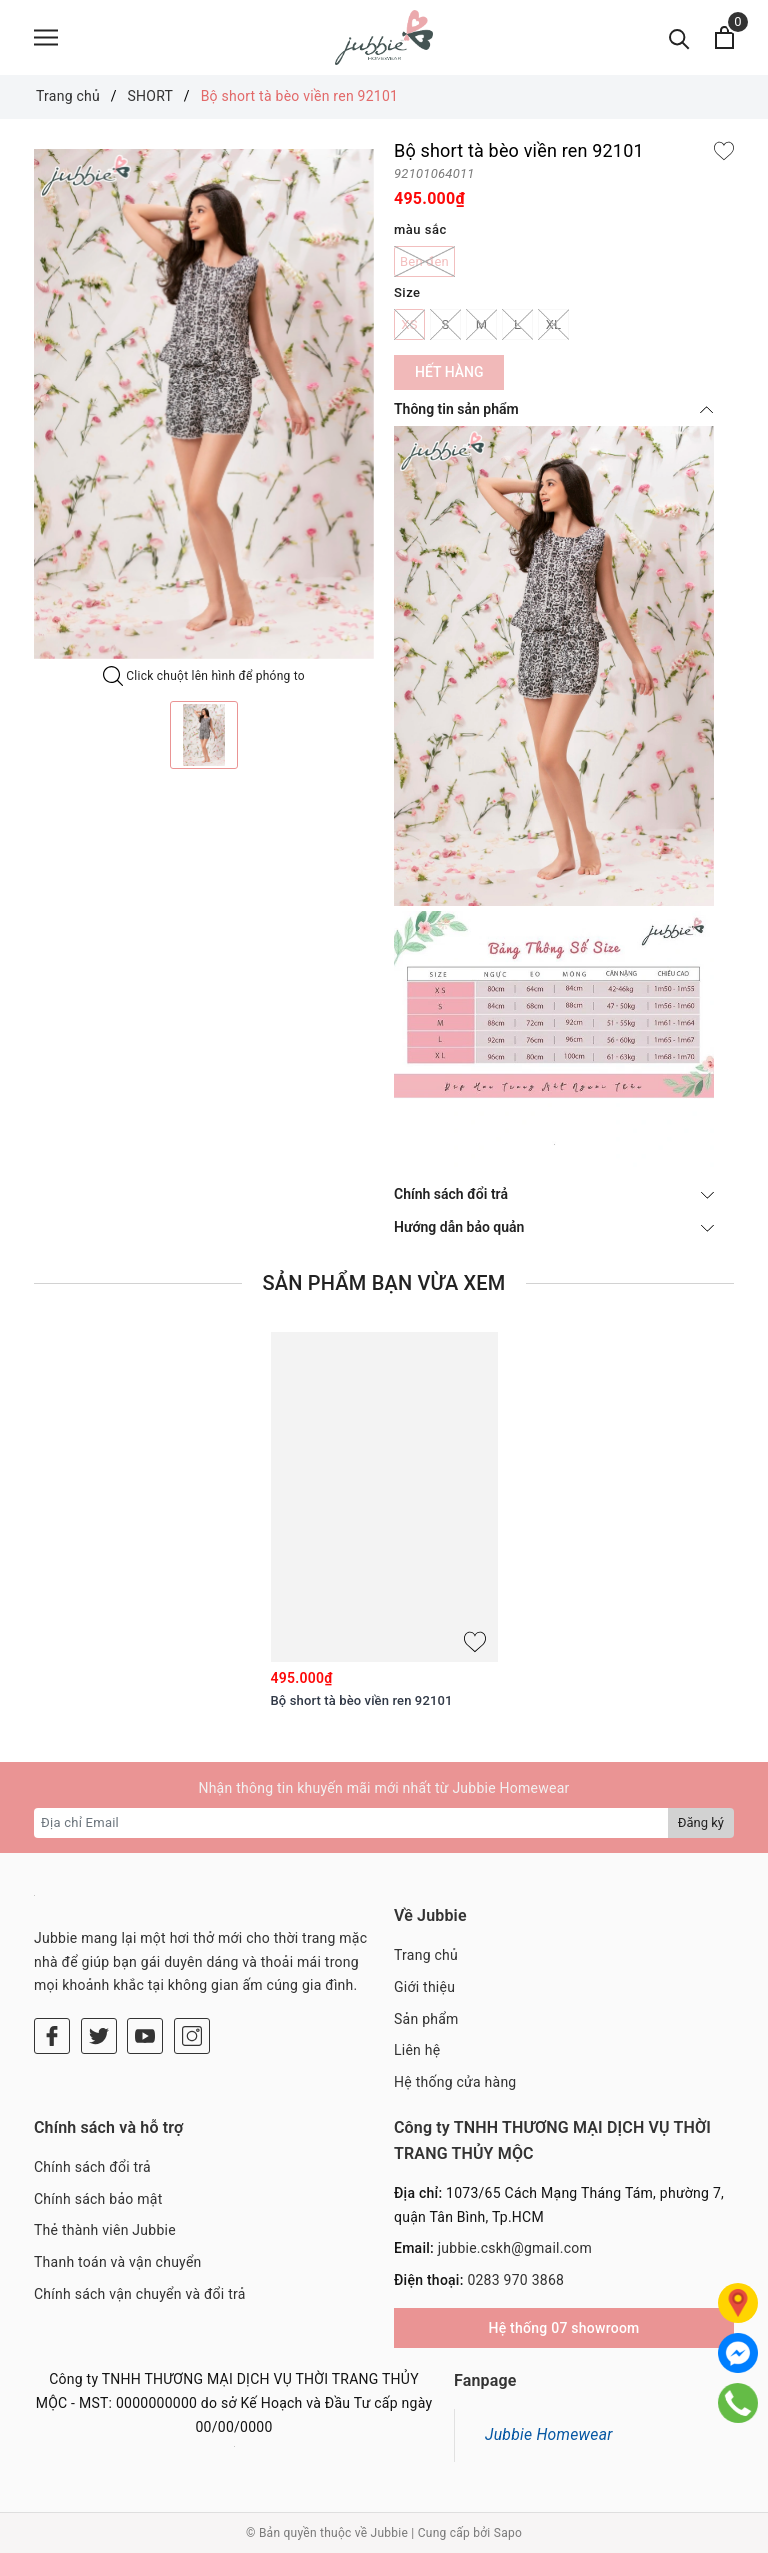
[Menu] (46, 37)
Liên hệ (417, 2050)
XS (409, 324)
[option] (204, 404)
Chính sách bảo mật (98, 2199)
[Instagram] (192, 2036)
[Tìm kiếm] (679, 37)
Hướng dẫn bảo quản (554, 1227)
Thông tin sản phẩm (554, 409)
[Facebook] (52, 2036)
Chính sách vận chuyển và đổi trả (140, 2294)
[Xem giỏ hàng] (724, 37)
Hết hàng (449, 372)
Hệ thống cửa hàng (455, 2082)
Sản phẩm (426, 2019)
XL (553, 324)
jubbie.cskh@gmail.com (515, 2248)
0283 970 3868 (515, 2280)
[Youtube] (145, 2036)
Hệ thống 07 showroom (563, 2328)
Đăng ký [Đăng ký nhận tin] (701, 1822)
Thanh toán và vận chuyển (118, 2262)
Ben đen (424, 261)
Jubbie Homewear (549, 2434)
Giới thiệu (424, 1987)
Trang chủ (426, 1955)
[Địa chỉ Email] (351, 1823)
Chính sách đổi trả (554, 1194)
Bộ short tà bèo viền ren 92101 (362, 1700)
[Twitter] (99, 2036)
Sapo (508, 2533)
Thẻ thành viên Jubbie (105, 2230)
